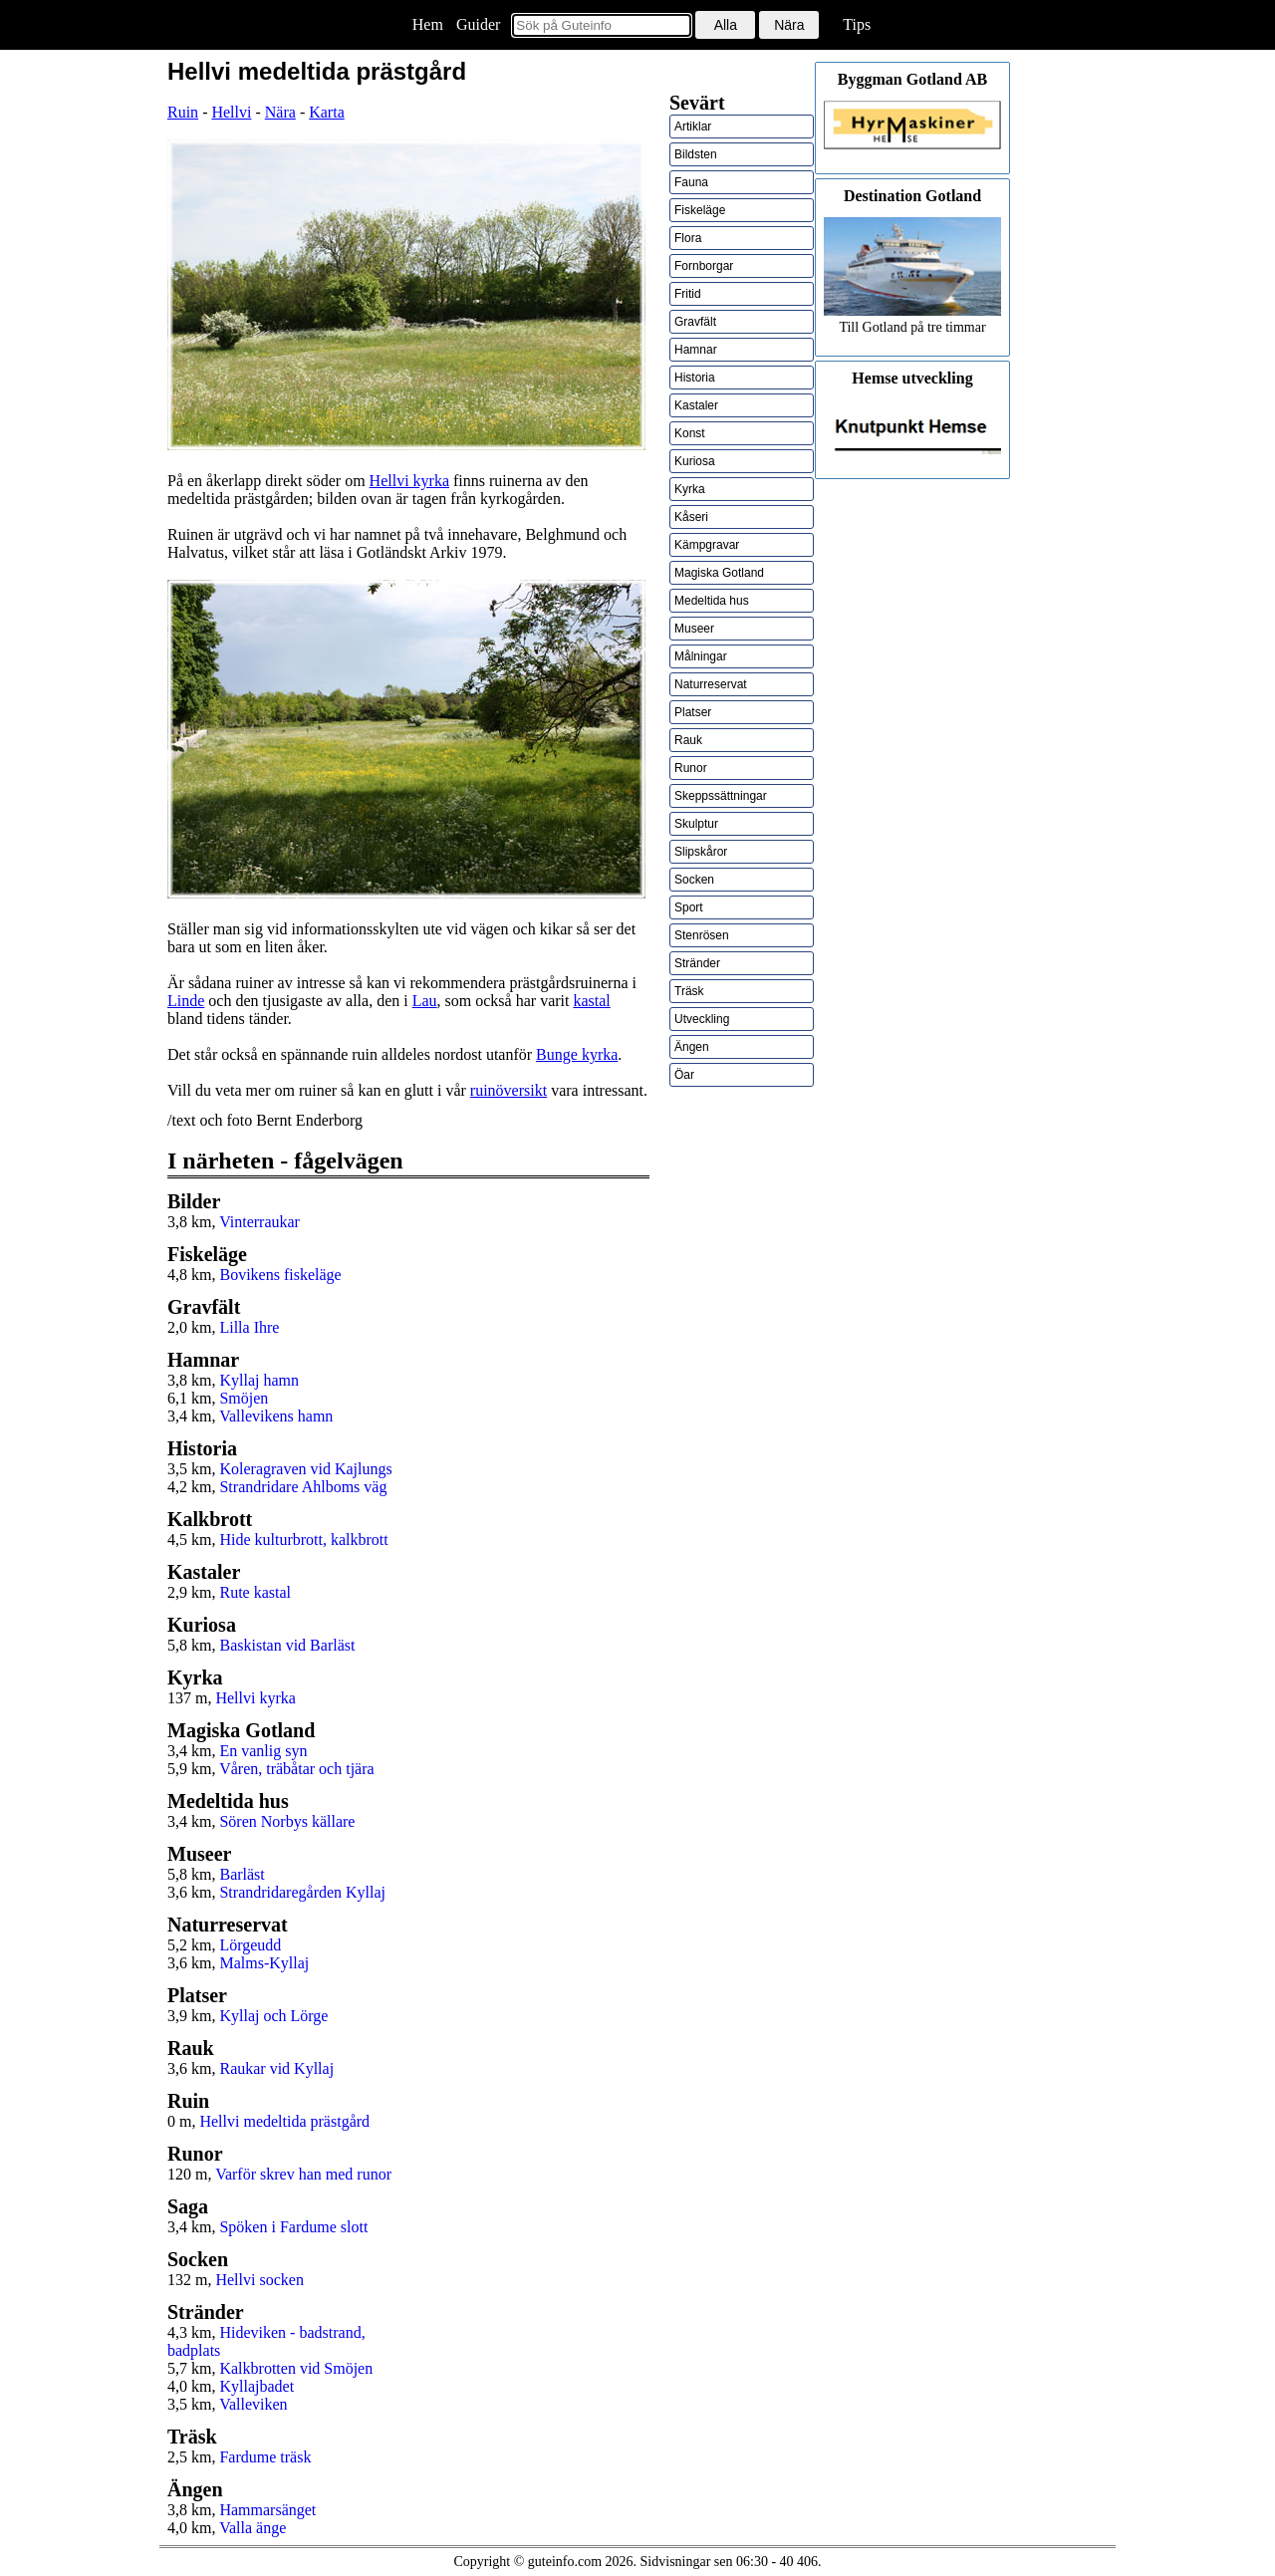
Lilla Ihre (249, 1327)
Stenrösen (701, 935)
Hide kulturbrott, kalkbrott (303, 1539)
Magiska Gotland (719, 573)
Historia (694, 378)
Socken (694, 880)
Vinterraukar (259, 1221)
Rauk (688, 740)
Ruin (182, 112)
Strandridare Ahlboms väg (302, 1486)
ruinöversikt (508, 1090)
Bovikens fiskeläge (280, 1274)
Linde (185, 1000)
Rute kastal (255, 1592)
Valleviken (253, 2404)
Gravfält (695, 322)
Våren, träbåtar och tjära (296, 1768)
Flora (687, 238)
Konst (689, 433)
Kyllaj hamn (259, 1380)
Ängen (691, 1047)
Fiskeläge (699, 210)
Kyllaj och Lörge (273, 2015)
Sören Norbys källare (287, 1821)
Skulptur (696, 824)
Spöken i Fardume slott (293, 2226)
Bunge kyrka (577, 1054)
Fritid (687, 294)
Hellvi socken (259, 2279)
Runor (690, 768)
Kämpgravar (706, 545)
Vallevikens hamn (276, 1416)
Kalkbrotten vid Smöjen (296, 2368)
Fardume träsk (265, 2456)
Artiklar (692, 126)
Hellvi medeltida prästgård (284, 2121)
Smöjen (243, 1398)
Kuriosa (694, 461)
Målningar (700, 656)
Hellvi (231, 112)
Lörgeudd (250, 1944)
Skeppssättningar (720, 796)
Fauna (691, 182)
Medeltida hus (711, 601)
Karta (327, 112)
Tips (857, 24)
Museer (694, 629)
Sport (688, 907)
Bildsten (695, 154)
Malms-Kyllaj (264, 1962)
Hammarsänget (267, 2509)
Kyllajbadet (256, 2386)
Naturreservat (710, 684)
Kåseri (691, 517)
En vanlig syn (263, 1750)
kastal (591, 1000)
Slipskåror (700, 852)
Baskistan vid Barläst (287, 1645)
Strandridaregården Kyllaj (302, 1892)
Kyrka (689, 489)
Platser (692, 712)
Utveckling (701, 1019)
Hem (427, 24)
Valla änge (252, 2527)
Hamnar (695, 350)
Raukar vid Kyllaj (276, 2068)
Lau (424, 1000)
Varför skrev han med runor (303, 2174)
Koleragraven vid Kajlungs (305, 1468)
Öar (684, 1075)
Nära (280, 112)
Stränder (697, 963)
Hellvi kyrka (409, 480)
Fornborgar (703, 266)
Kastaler (696, 405)
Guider (478, 24)
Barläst (241, 1874)
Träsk (689, 991)
